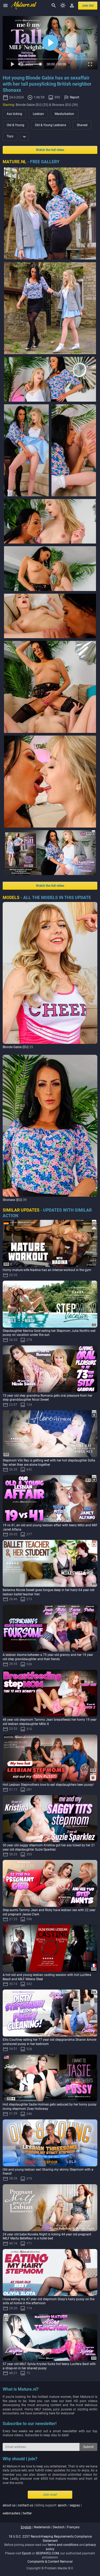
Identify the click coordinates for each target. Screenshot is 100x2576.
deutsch (59, 2527)
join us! (88, 5)
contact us (25, 2505)
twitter (27, 2513)
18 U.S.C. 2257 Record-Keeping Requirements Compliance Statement (50, 2539)
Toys (10, 136)
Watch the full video (50, 150)
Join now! (50, 2495)
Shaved (82, 125)
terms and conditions (63, 2545)
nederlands (42, 2527)
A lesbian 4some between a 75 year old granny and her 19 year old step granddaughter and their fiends (48, 1657)
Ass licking (14, 114)
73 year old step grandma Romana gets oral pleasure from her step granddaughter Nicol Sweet (47, 1398)
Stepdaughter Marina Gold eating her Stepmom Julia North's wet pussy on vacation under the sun (49, 1333)
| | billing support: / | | (42, 2509)
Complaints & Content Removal (50, 2561)
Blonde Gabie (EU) (16, 1047)
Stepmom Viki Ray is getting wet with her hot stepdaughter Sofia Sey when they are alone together (49, 1463)
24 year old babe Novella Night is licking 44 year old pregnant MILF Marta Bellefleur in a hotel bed (47, 2236)
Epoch (26, 2553)
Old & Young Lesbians (50, 125)
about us (9, 2505)
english (26, 2527)
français (73, 2527)
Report (74, 97)
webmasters (11, 2513)
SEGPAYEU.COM (47, 2553)
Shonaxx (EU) (12, 1200)
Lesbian (38, 114)
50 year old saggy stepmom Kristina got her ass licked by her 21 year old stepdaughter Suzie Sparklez (49, 1847)
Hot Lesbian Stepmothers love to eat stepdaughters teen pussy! (48, 1785)
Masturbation (64, 114)
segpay (75, 2505)
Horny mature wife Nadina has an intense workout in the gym (47, 1270)
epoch (62, 2505)
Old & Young (15, 125)
